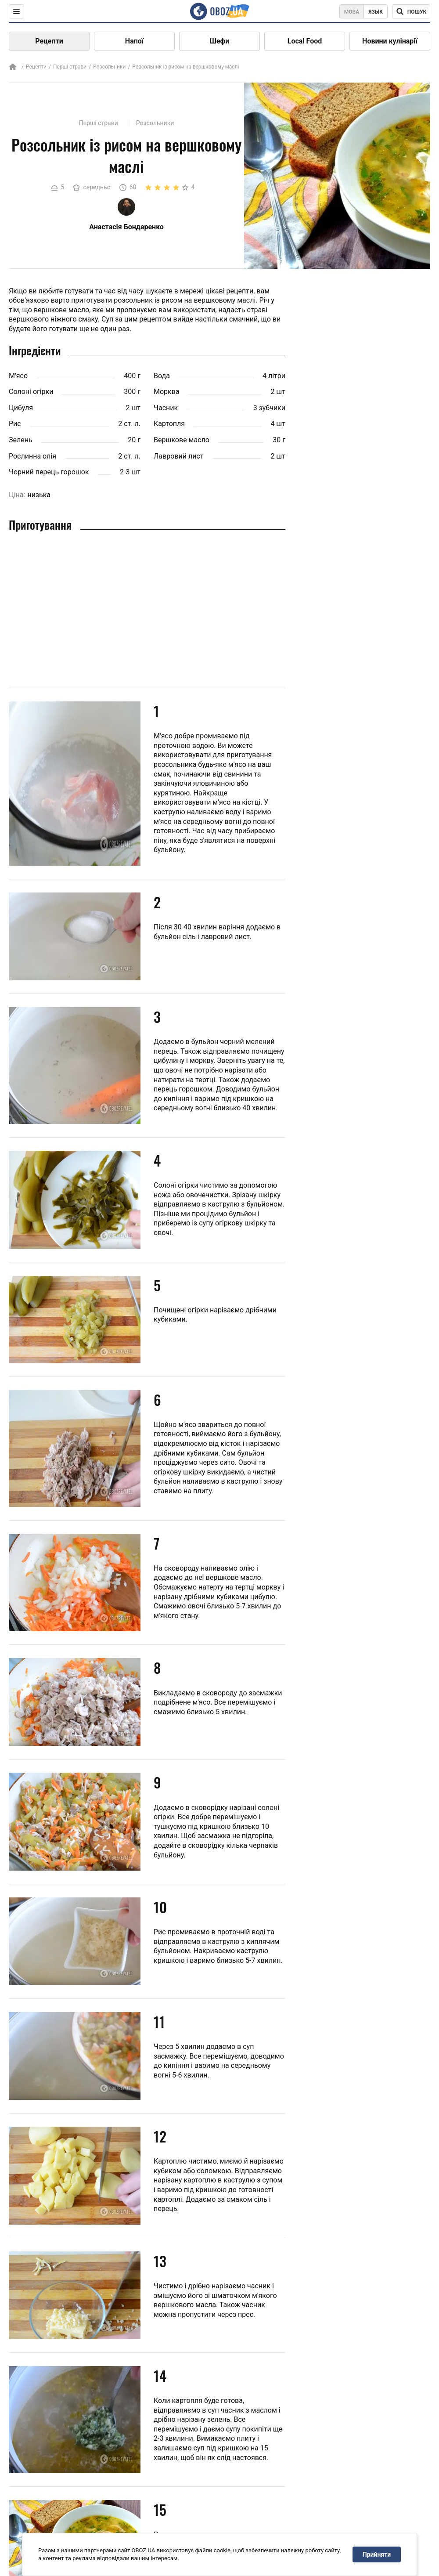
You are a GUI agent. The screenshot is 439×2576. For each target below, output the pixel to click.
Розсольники (109, 67)
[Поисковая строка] (411, 11)
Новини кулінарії (389, 41)
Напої (134, 41)
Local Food (305, 41)
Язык (375, 12)
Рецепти (49, 41)
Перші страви (69, 67)
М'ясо (18, 376)
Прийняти (377, 2554)
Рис (15, 423)
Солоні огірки (31, 391)
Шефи (220, 41)
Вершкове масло (181, 440)
